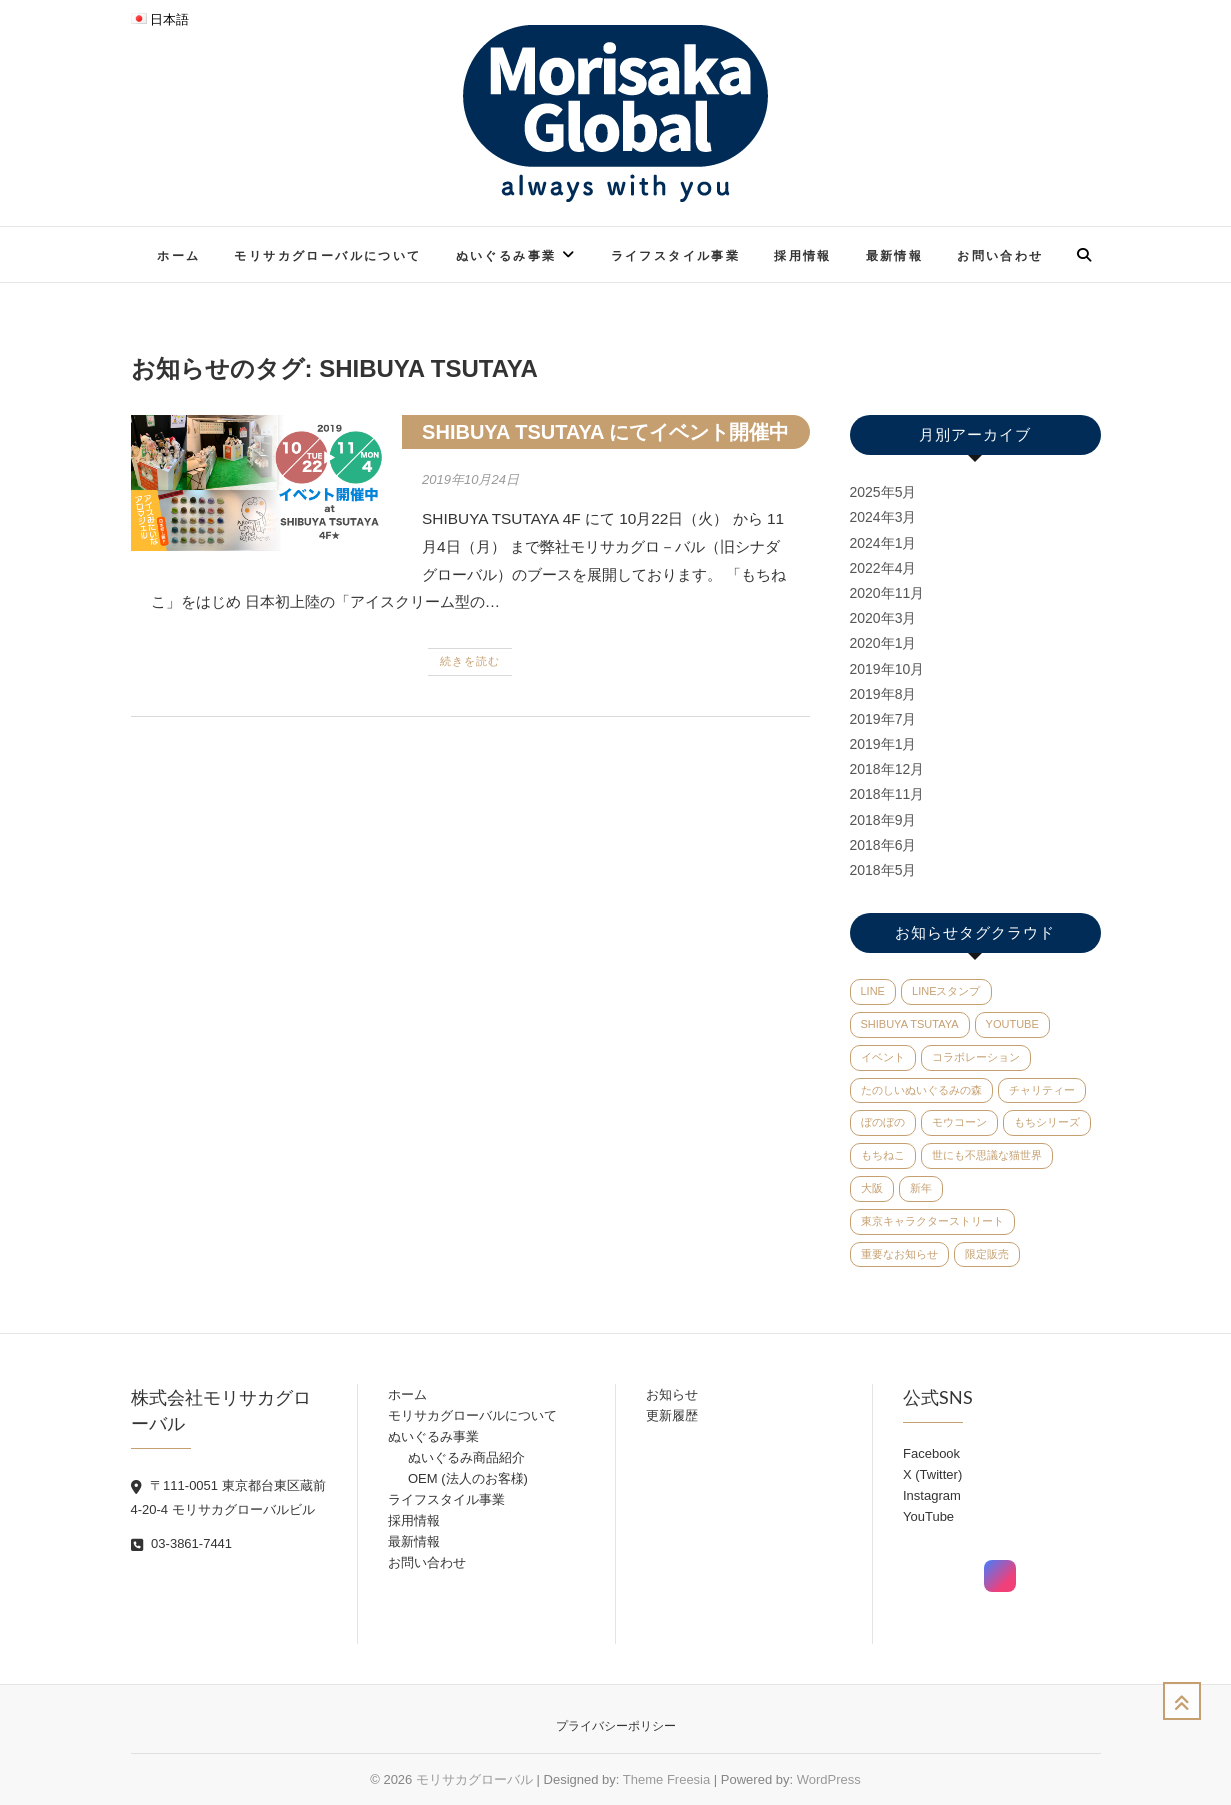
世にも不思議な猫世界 (987, 1155)
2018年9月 (883, 820)
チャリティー (1042, 1090)
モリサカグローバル (474, 1779)
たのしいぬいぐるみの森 (921, 1090)
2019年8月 (883, 694)
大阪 (872, 1188)
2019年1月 (883, 744)
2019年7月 (883, 719)
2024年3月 (883, 517)
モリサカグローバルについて (327, 255)
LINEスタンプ (946, 991)
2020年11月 (887, 593)
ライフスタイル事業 (676, 255)
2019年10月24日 (470, 479)
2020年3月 (883, 618)
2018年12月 (887, 769)
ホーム (178, 255)
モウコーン (959, 1122)
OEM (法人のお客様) (468, 1478)
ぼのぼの (883, 1122)
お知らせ (672, 1394)
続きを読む (470, 661)
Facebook (931, 1453)
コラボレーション (976, 1057)
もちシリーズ (1047, 1122)
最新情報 (895, 255)
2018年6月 (883, 845)
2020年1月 (883, 643)
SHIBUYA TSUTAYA (910, 1024)
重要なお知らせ (899, 1254)
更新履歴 (672, 1415)
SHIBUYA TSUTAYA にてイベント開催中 (605, 432)
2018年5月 (883, 870)
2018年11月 (887, 794)
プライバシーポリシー (616, 1726)
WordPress (829, 1779)
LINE (873, 991)
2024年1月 (883, 543)
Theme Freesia (666, 1779)
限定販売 (987, 1254)
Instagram (932, 1495)
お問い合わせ (1000, 255)
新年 (921, 1188)
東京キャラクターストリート (932, 1221)
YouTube (1012, 1024)
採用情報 (803, 255)
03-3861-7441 (182, 1543)
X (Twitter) (932, 1474)
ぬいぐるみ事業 (506, 255)
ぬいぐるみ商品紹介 (466, 1457)
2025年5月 (883, 492)
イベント (883, 1057)
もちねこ (883, 1155)
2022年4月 (883, 568)
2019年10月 (887, 669)
